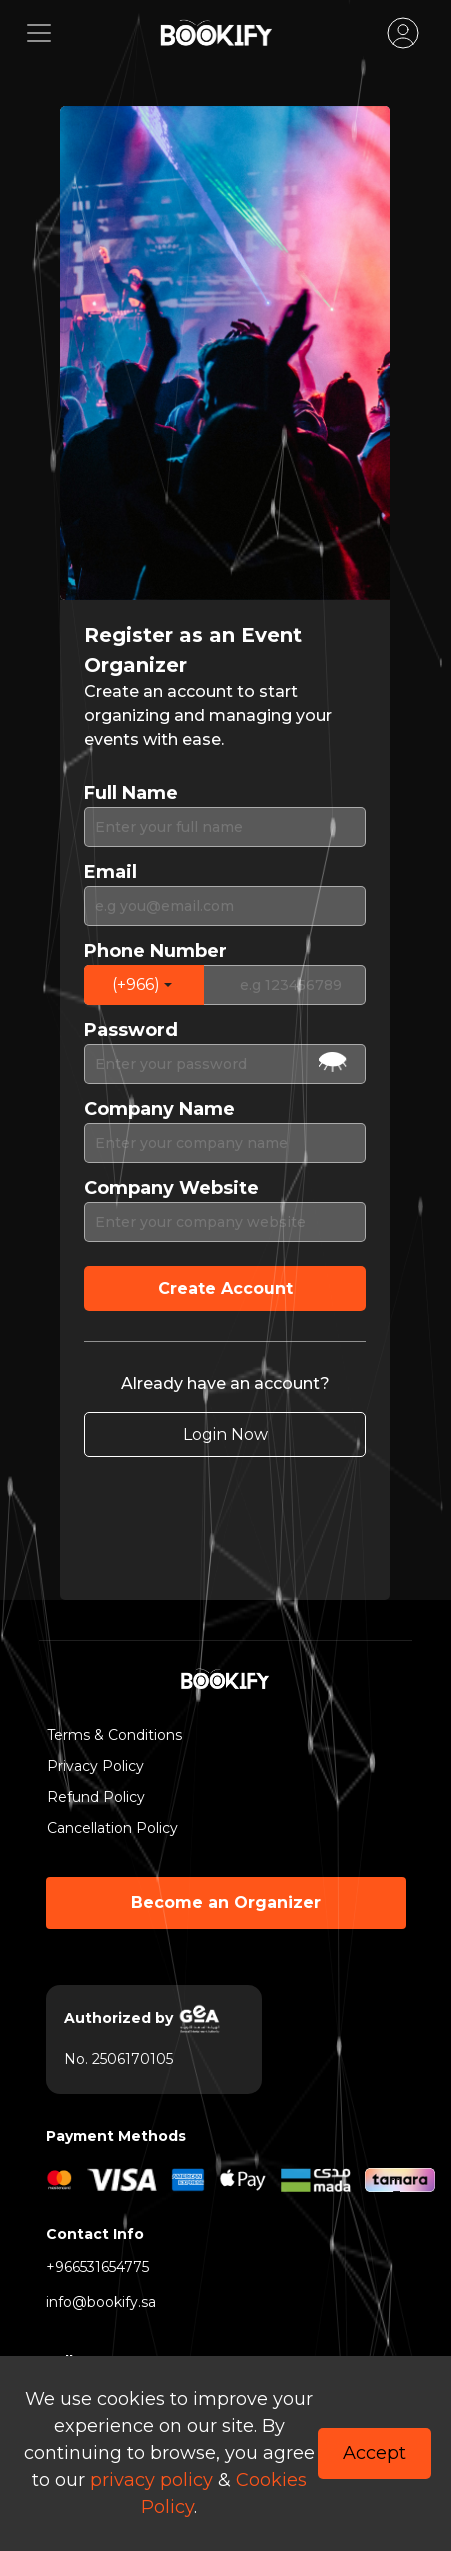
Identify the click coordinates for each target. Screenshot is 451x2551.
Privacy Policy (95, 1766)
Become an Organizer (226, 1902)
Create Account (225, 1288)
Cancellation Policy (108, 1828)
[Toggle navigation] (39, 33)
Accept (374, 2453)
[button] (144, 985)
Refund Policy (96, 1797)
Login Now (225, 1434)
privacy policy (151, 2480)
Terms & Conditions (108, 1735)
